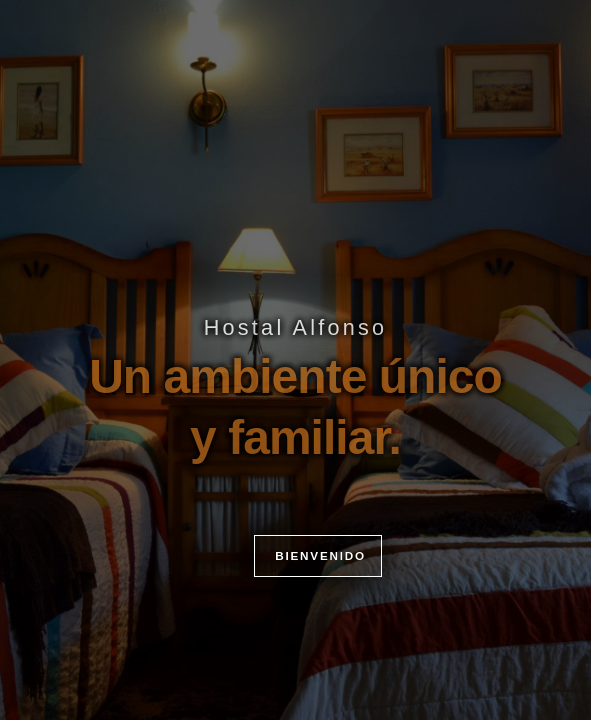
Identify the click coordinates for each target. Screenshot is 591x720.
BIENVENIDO (318, 595)
